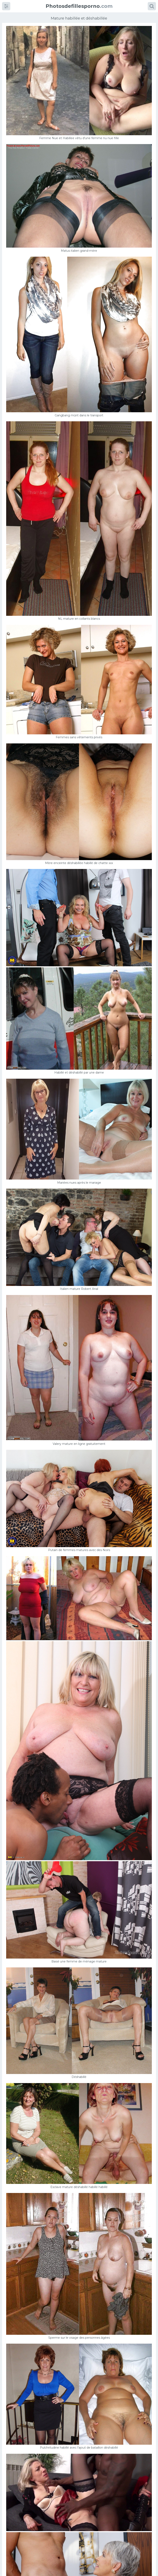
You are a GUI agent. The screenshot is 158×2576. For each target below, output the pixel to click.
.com (79, 6)
